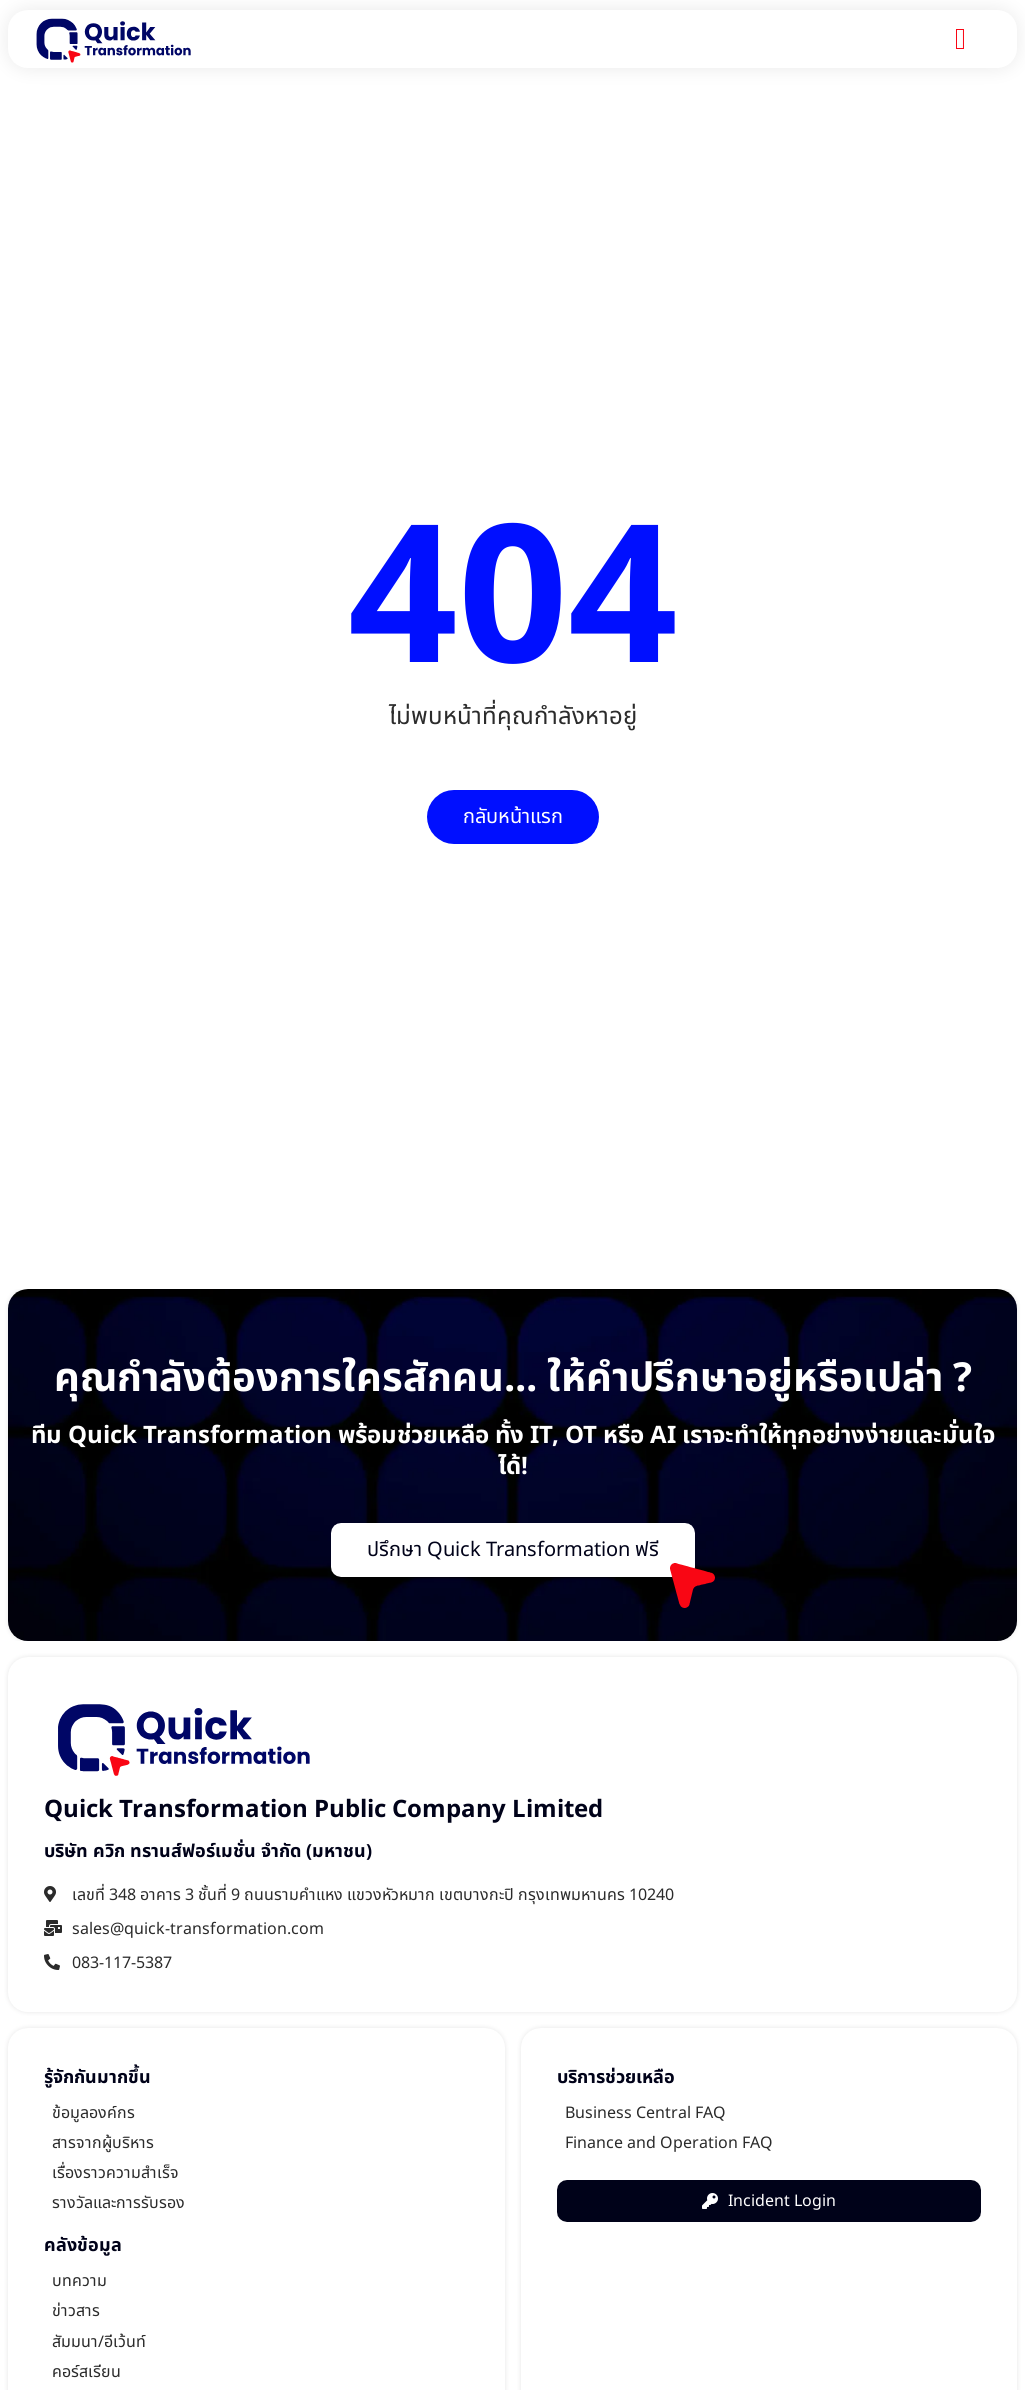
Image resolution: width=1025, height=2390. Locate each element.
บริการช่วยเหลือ (616, 2077)
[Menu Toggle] (960, 39)
